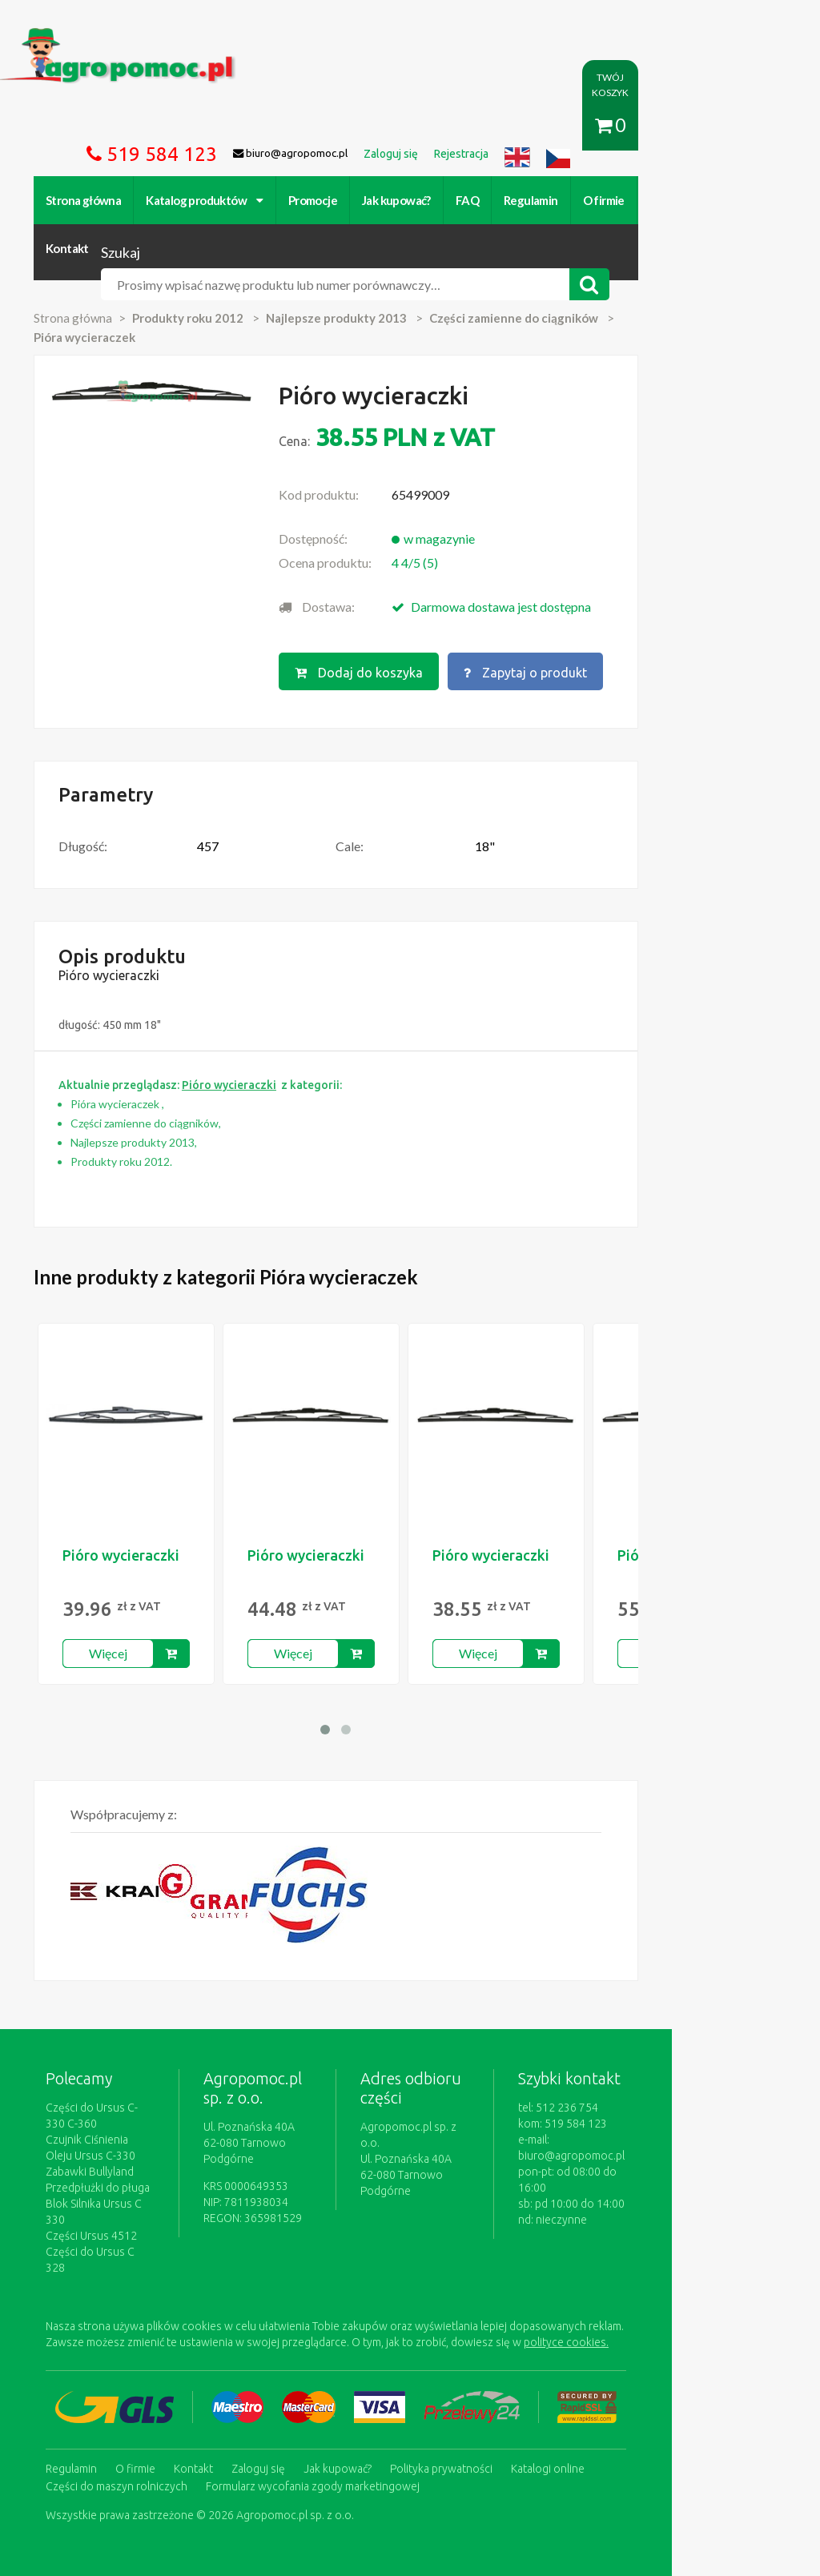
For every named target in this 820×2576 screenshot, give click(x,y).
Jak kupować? (403, 200)
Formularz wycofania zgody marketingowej (160, 2409)
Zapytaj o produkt (587, 632)
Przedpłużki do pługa (105, 2146)
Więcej (115, 1611)
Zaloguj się (265, 2393)
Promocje (319, 200)
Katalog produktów (212, 200)
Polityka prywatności (448, 2393)
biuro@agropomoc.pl (712, 2098)
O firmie (611, 200)
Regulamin (538, 200)
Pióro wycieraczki (128, 1513)
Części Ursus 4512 (98, 2178)
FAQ (474, 200)
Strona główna (90, 200)
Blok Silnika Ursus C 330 (112, 2162)
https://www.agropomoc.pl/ (82, 37)
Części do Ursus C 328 (108, 2194)
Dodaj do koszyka (420, 632)
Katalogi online (555, 2393)
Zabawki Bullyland (97, 2130)
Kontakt (678, 200)
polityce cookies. (439, 2268)
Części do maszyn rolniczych (681, 2393)
